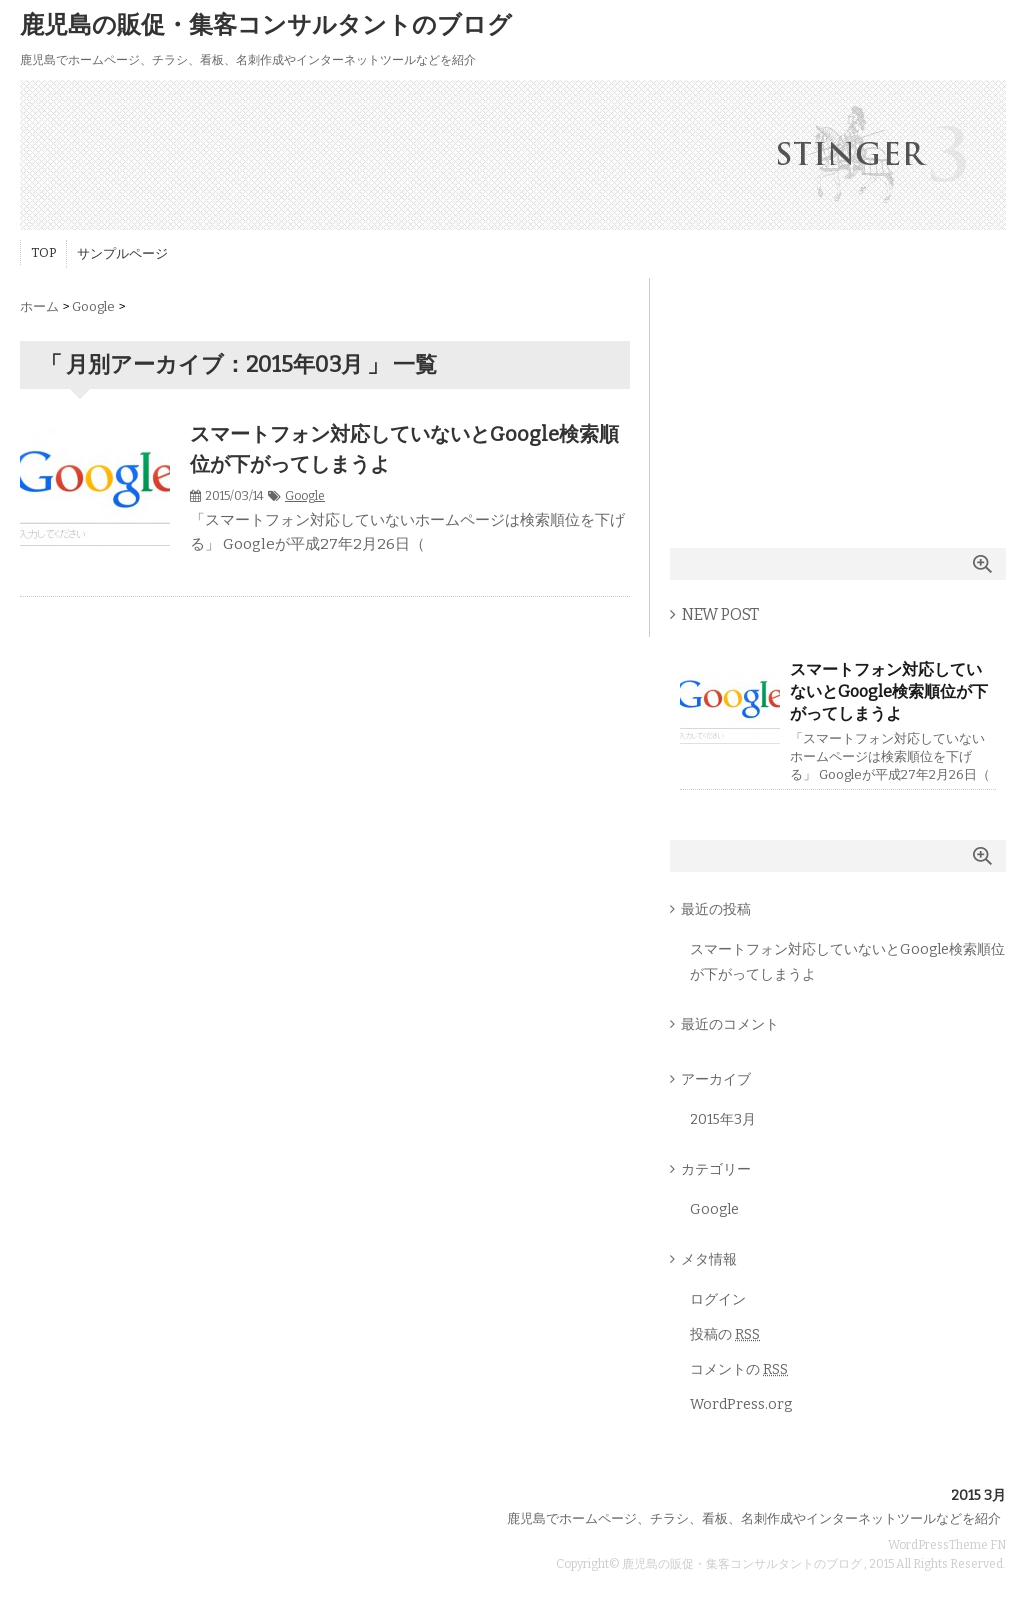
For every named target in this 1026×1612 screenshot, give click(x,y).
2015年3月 (723, 1119)
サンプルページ (122, 253)
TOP (43, 252)
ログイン (718, 1299)
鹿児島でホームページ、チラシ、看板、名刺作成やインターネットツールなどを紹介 (754, 1518)
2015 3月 (978, 1495)
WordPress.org (741, 1404)
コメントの (739, 1369)
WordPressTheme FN (947, 1545)
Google (305, 496)
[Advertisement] (838, 403)
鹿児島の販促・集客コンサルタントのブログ (266, 25)
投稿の (725, 1334)
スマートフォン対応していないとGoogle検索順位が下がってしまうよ (889, 691)
